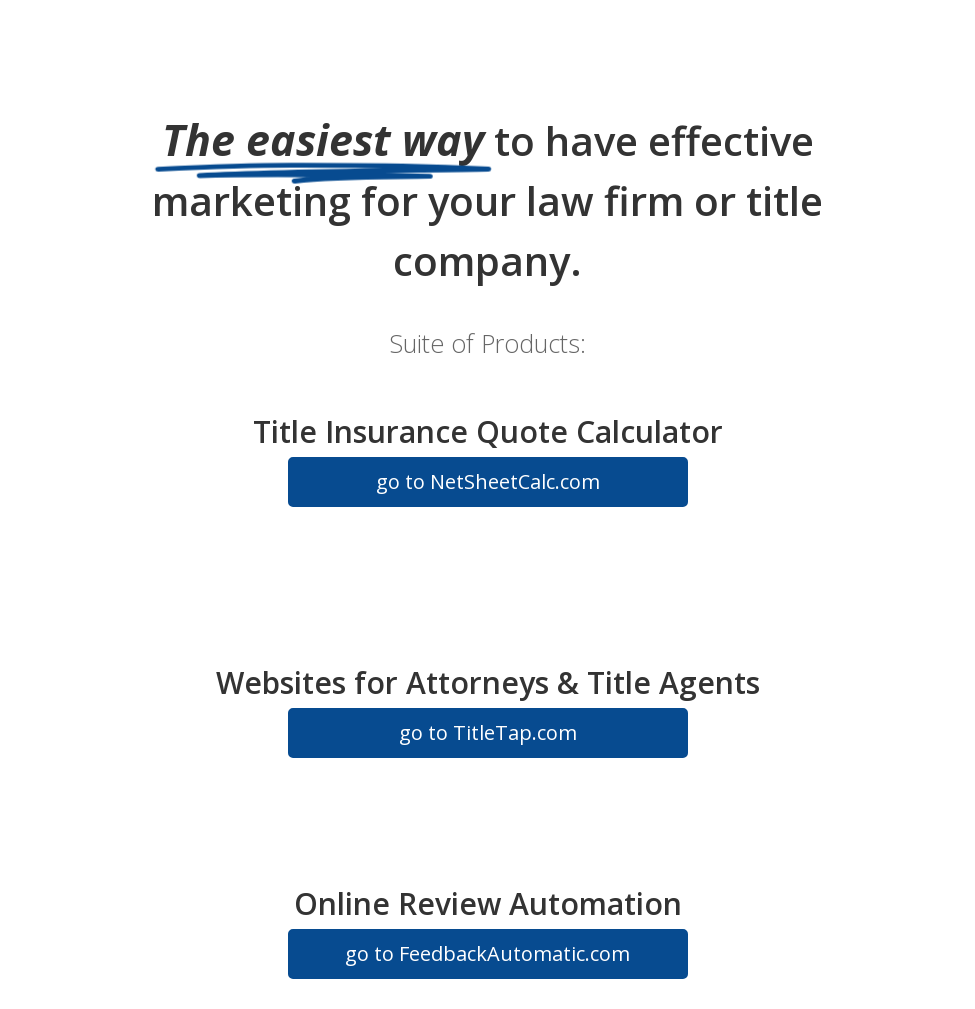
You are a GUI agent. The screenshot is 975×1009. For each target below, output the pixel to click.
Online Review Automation (488, 903)
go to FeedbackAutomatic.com (487, 953)
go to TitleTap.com (488, 732)
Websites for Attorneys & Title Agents (488, 682)
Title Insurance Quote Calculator (488, 431)
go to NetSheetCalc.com (488, 481)
